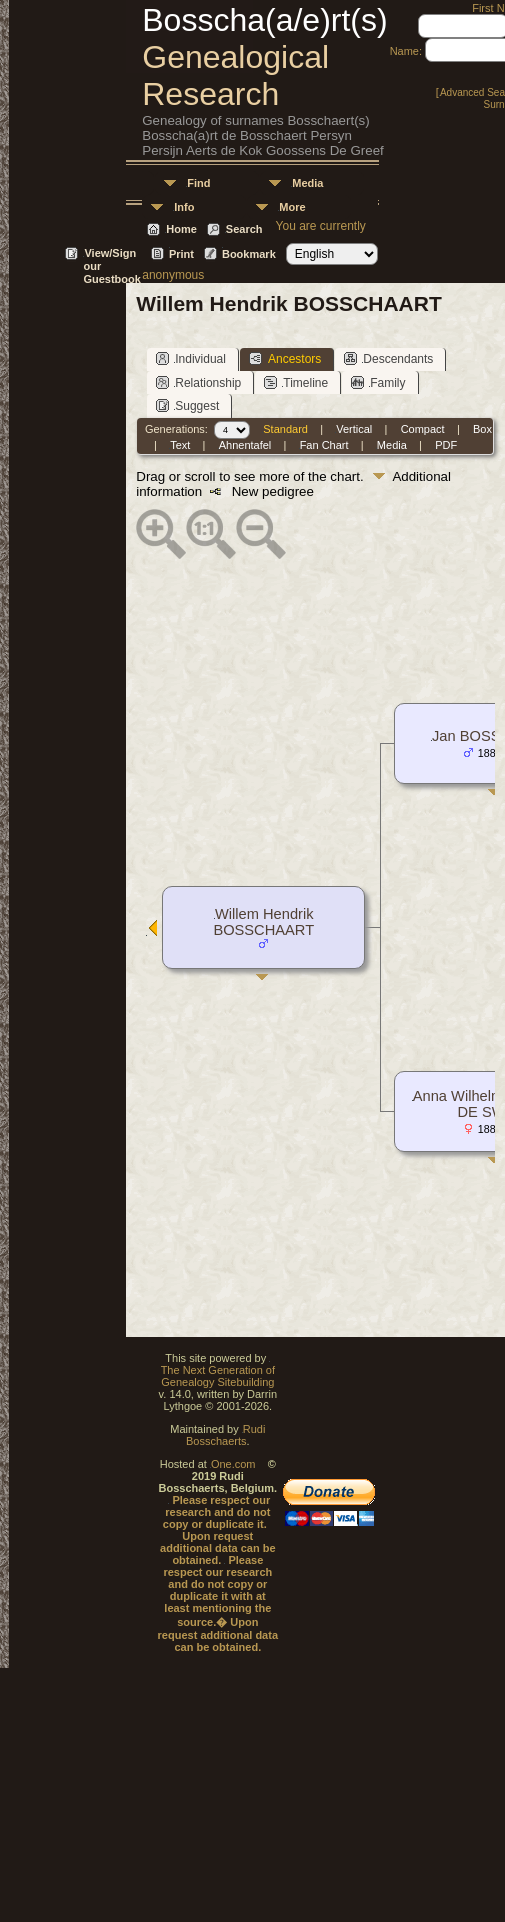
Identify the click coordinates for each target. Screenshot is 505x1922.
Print (181, 254)
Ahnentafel (245, 445)
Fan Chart (324, 445)
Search (244, 229)
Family (378, 382)
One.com (233, 1464)
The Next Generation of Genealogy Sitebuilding (218, 1376)
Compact (423, 429)
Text (180, 445)
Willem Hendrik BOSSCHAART (263, 922)
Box (482, 429)
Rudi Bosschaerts (225, 1435)
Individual (191, 358)
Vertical (354, 429)
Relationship (198, 382)
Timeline (296, 382)
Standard (285, 429)
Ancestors (285, 358)
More (292, 207)
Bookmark (249, 254)
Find (198, 183)
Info (184, 207)
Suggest (187, 405)
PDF (446, 445)
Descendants (388, 358)
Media (307, 183)
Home (181, 229)
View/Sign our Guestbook (111, 254)
